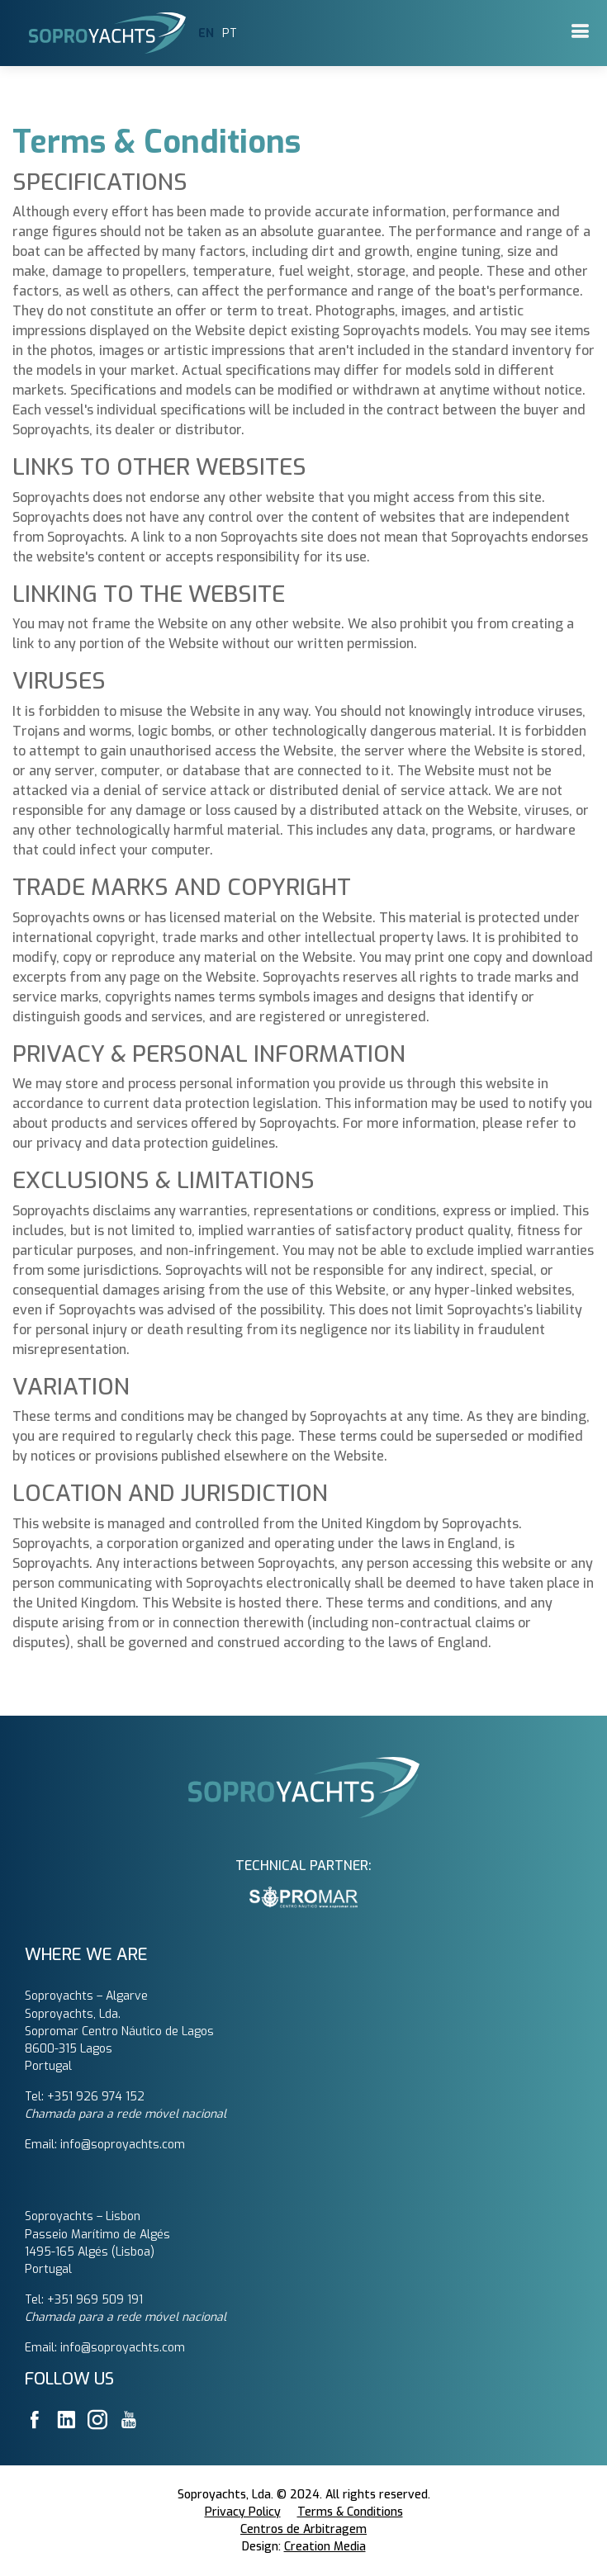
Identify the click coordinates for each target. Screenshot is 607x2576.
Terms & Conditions (350, 2512)
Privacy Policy (243, 2512)
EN (206, 33)
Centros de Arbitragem (303, 2529)
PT (229, 33)
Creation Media (325, 2547)
